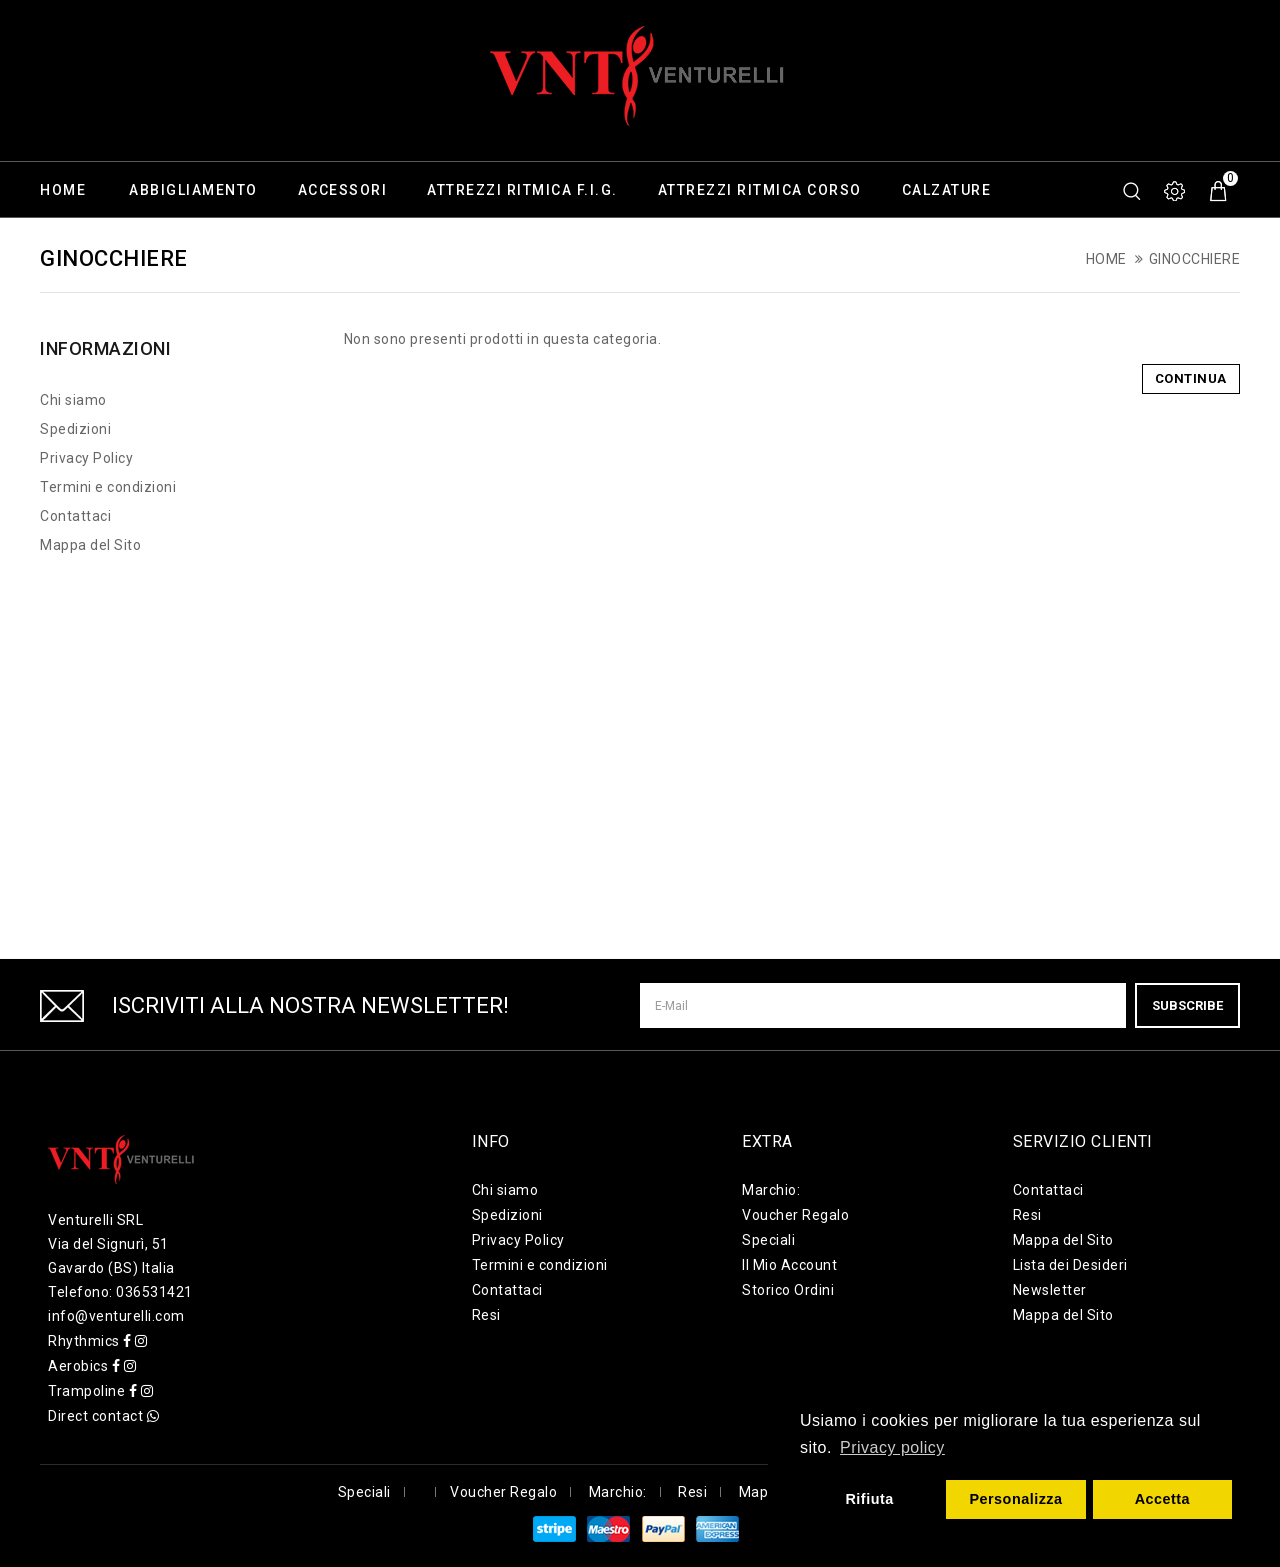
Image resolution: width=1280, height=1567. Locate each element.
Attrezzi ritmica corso (760, 190)
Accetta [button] (1163, 1499)
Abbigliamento (193, 190)
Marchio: (771, 1190)
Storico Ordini (788, 1290)
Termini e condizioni (108, 487)
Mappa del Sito (90, 545)
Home (63, 190)
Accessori (343, 190)
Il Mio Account (789, 1265)
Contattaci (75, 516)
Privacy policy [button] (892, 1447)
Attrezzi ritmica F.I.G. (522, 190)
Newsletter (1050, 1290)
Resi (486, 1315)
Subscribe (1187, 1005)
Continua (1191, 378)
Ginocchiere (1195, 259)
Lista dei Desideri (1070, 1265)
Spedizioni (75, 429)
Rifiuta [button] (869, 1499)
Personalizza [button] (1015, 1499)
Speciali (768, 1240)
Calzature (947, 190)
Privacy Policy (86, 458)
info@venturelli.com (116, 1316)
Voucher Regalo (795, 1215)
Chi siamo (73, 400)
